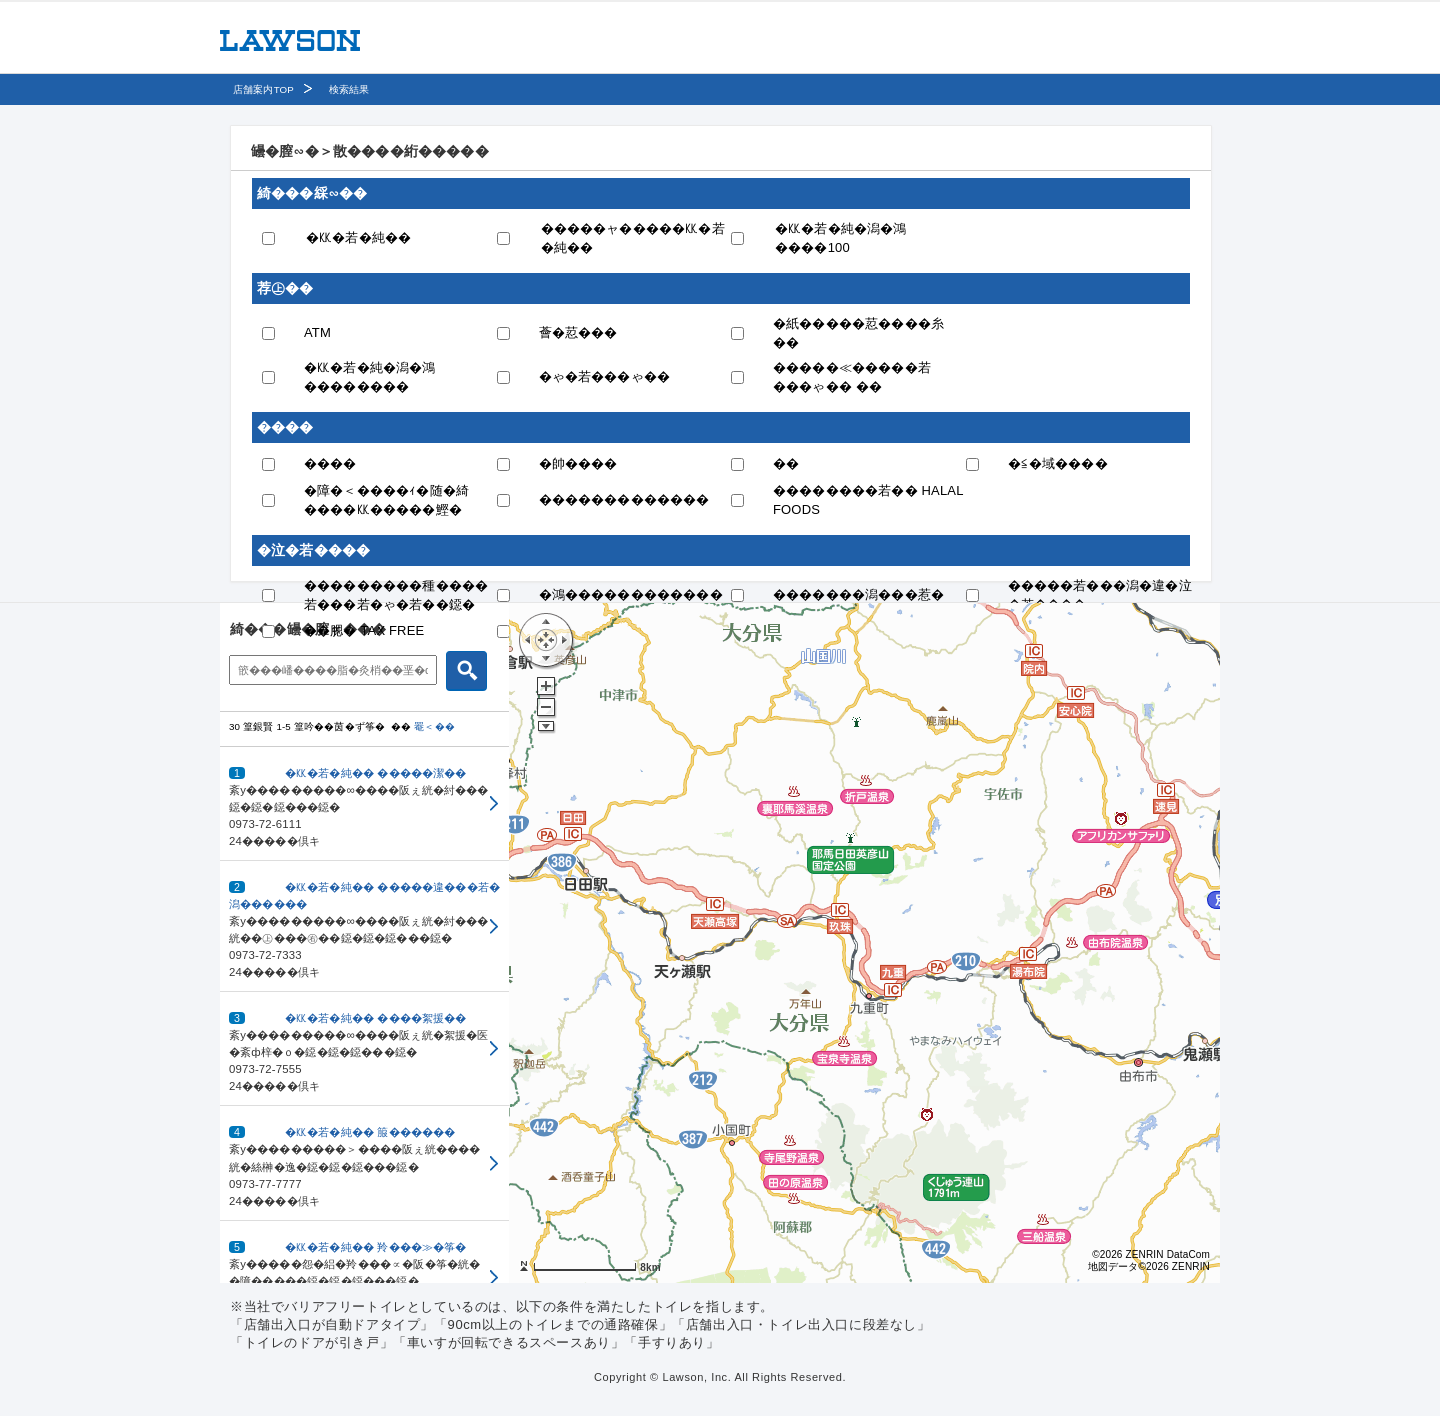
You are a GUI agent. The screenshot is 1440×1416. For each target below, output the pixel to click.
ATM (317, 332)
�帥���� (578, 463)
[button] (364, 804)
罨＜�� (434, 726)
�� (786, 463)
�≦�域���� (1058, 463)
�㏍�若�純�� (358, 237)
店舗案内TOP (263, 89)
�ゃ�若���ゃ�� (605, 376)
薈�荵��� (578, 332)
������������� (624, 499)
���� (330, 463)
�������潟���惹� (858, 594)
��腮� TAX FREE (364, 630)
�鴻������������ (631, 594)
